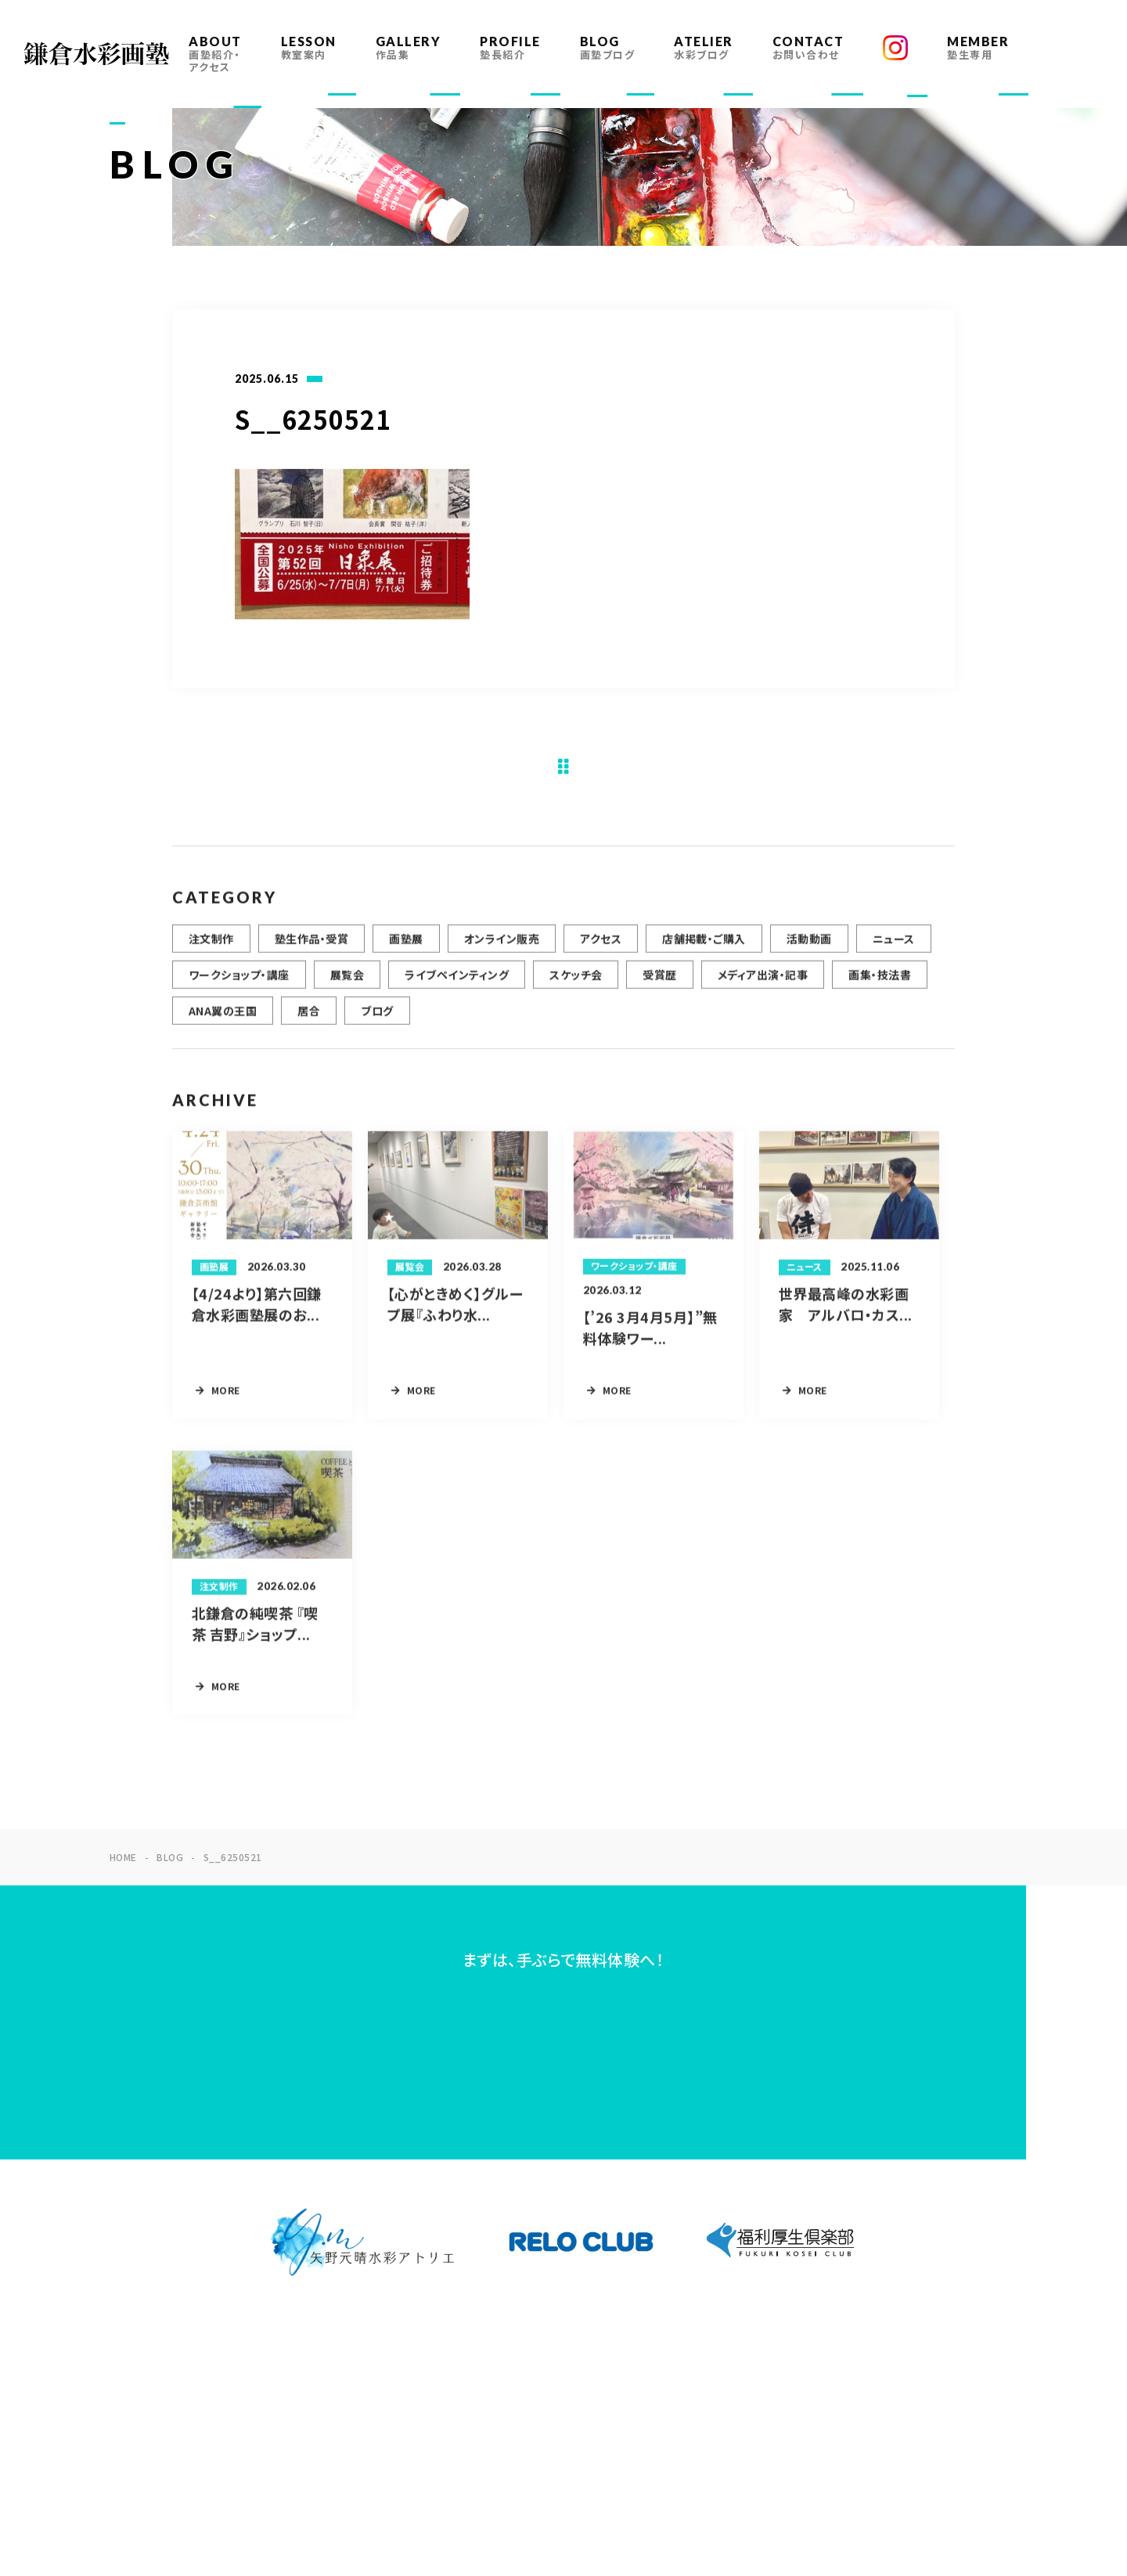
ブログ (377, 1018)
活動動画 (809, 946)
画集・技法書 (879, 982)
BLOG (608, 47)
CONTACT (808, 47)
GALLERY (408, 47)
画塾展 (406, 946)
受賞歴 (659, 982)
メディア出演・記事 (763, 982)
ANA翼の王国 (223, 1018)
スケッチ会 (575, 982)
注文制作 (211, 946)
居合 (308, 1018)
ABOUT (215, 54)
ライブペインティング (457, 982)
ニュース (894, 946)
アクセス (600, 946)
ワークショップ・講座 (239, 982)
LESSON (309, 47)
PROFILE (510, 47)
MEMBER (978, 47)
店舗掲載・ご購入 (704, 946)
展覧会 (347, 982)
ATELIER (703, 47)
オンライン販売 (501, 946)
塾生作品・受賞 (311, 946)
